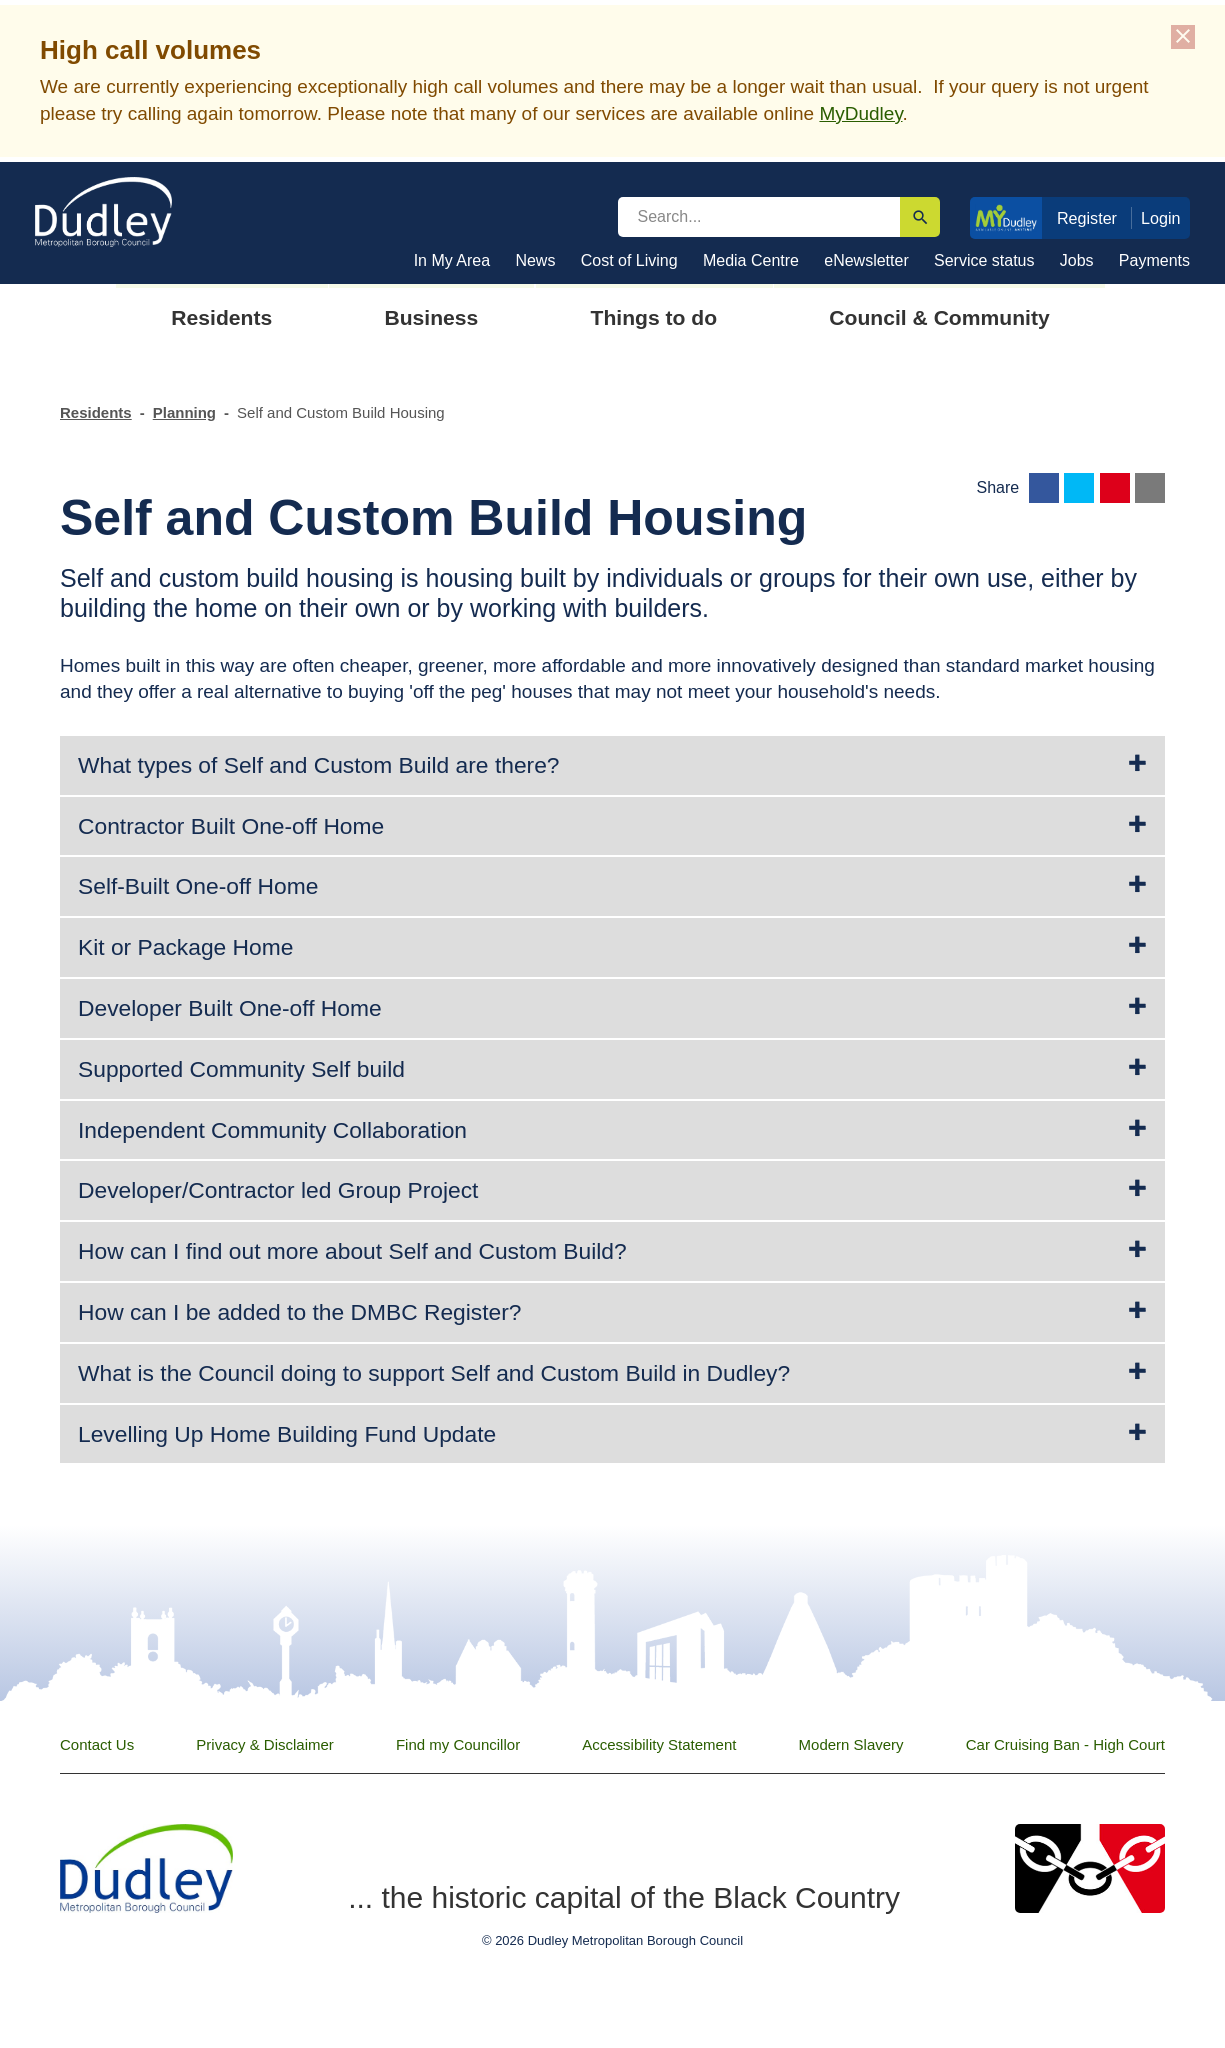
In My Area (452, 260)
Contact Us (97, 1744)
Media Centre (751, 260)
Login (1161, 218)
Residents (96, 412)
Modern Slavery (851, 1744)
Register (1087, 218)
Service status (984, 260)
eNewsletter (866, 260)
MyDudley (860, 113)
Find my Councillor (458, 1744)
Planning (184, 412)
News (535, 260)
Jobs (1077, 260)
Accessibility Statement (659, 1744)
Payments (1154, 260)
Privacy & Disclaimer (265, 1744)
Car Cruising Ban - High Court (1065, 1744)
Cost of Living (629, 260)
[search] (759, 217)
